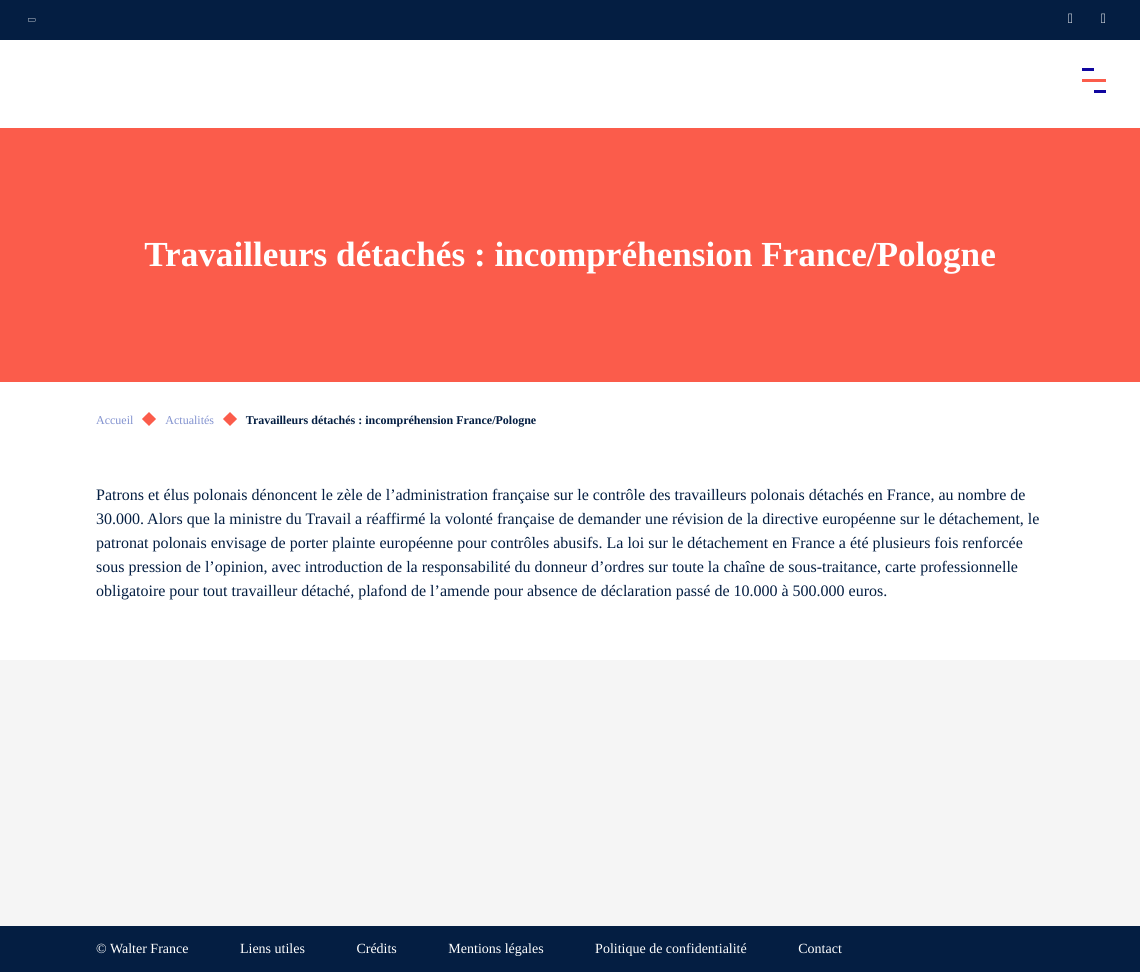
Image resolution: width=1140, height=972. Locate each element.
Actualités (189, 420)
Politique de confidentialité (671, 949)
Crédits (376, 949)
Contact (820, 949)
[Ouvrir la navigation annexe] (32, 20)
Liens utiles (272, 949)
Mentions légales (495, 949)
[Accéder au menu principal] (1094, 80)
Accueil (114, 420)
